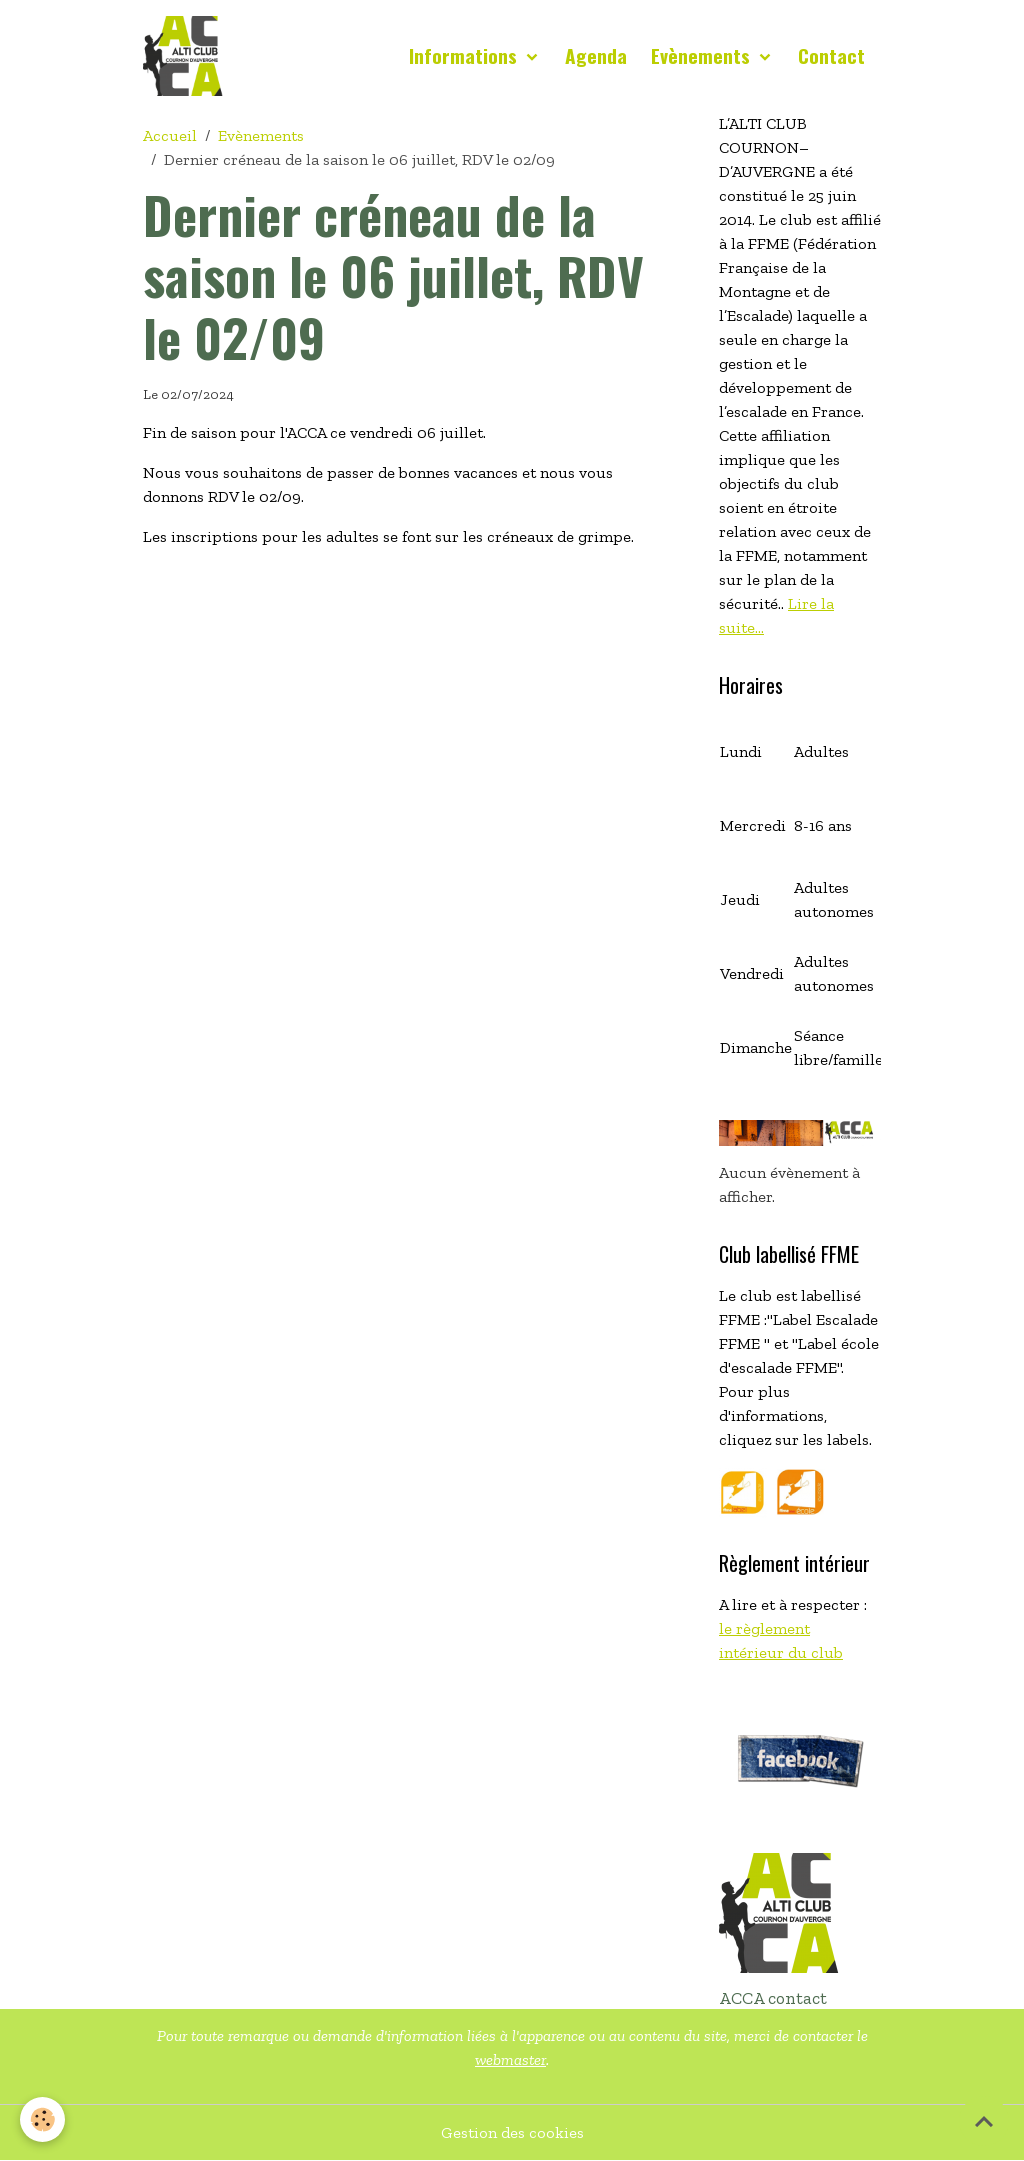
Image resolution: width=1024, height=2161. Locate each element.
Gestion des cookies (512, 2132)
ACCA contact (773, 1998)
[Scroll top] (984, 2121)
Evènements (703, 55)
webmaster (510, 2059)
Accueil (170, 135)
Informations (465, 55)
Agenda (596, 55)
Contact (831, 55)
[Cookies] (42, 2119)
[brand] (187, 56)
